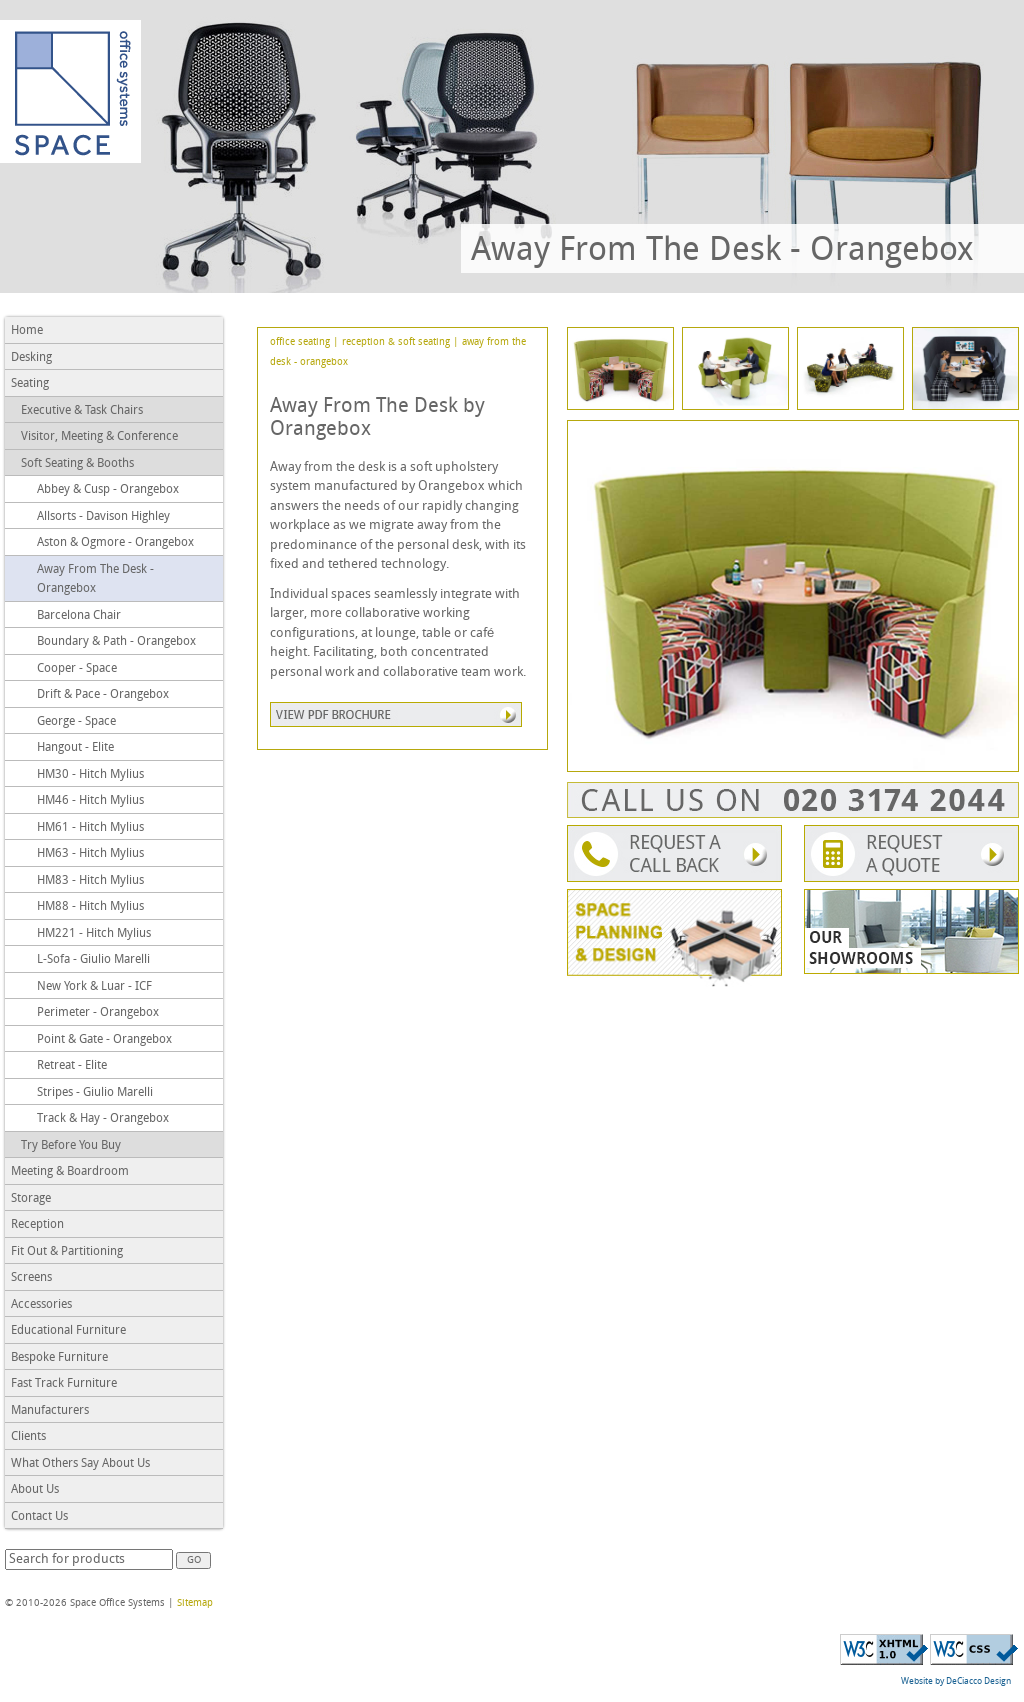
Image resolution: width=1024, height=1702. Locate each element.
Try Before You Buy (71, 1146)
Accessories (41, 1305)
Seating (30, 384)
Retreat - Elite (72, 1066)
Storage (31, 1199)
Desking (31, 358)
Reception (37, 1225)
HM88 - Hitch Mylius (90, 907)
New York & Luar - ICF (94, 987)
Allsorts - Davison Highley (103, 517)
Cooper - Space (77, 669)
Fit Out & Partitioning (67, 1252)
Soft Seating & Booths (77, 464)
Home (27, 331)
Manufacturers (50, 1411)
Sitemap (195, 1603)
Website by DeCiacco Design (956, 1681)
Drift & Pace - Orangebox (103, 695)
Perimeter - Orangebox (98, 1013)
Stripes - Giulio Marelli (95, 1093)
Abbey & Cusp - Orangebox (108, 490)
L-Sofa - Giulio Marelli (93, 960)
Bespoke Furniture (59, 1358)
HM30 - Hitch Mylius (90, 775)
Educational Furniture (68, 1331)
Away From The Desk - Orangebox (95, 580)
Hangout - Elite (75, 748)
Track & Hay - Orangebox (103, 1119)
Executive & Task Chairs (82, 411)
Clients (28, 1437)
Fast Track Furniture (64, 1384)
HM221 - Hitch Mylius (94, 934)
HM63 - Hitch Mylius (90, 854)
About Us (35, 1490)
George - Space (76, 722)
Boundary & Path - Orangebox (116, 642)
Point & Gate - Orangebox (104, 1040)
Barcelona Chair (79, 616)
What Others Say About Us (80, 1464)
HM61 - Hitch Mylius (90, 828)
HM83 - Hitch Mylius (90, 881)
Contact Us (39, 1517)
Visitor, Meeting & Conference (99, 437)
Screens (31, 1278)
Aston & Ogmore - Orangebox (115, 543)
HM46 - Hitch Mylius (90, 801)
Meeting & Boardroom (70, 1172)
